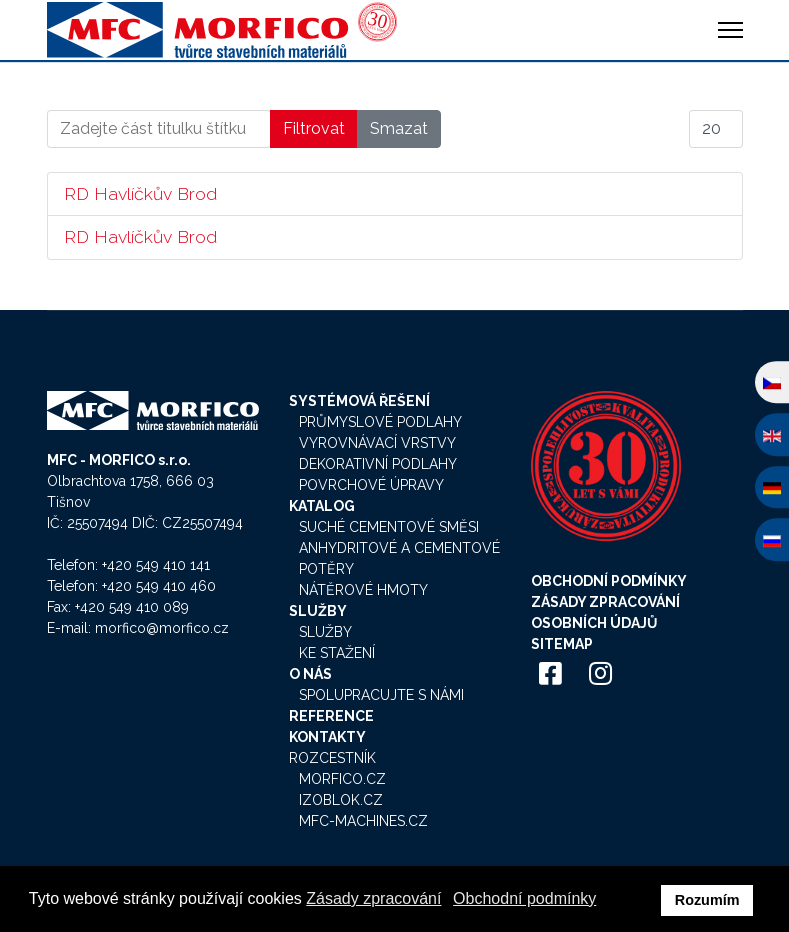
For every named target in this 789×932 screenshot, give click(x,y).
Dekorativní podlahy (378, 464)
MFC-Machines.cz (363, 821)
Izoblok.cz (341, 800)
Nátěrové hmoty (363, 590)
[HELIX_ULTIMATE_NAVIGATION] (730, 30)
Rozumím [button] (707, 900)
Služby (318, 611)
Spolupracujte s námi (381, 695)
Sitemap (562, 644)
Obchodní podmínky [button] (524, 898)
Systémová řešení (359, 401)
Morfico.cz (342, 779)
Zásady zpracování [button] (373, 898)
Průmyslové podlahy (380, 422)
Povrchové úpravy (371, 485)
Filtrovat (314, 128)
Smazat (399, 128)
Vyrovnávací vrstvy (377, 443)
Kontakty (327, 737)
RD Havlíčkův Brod (140, 193)
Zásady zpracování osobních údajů (605, 612)
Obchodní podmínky (609, 581)
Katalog (322, 506)
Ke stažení (337, 653)
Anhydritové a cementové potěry (399, 558)
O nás (310, 674)
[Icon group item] (551, 675)
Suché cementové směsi (389, 527)
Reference (331, 716)
